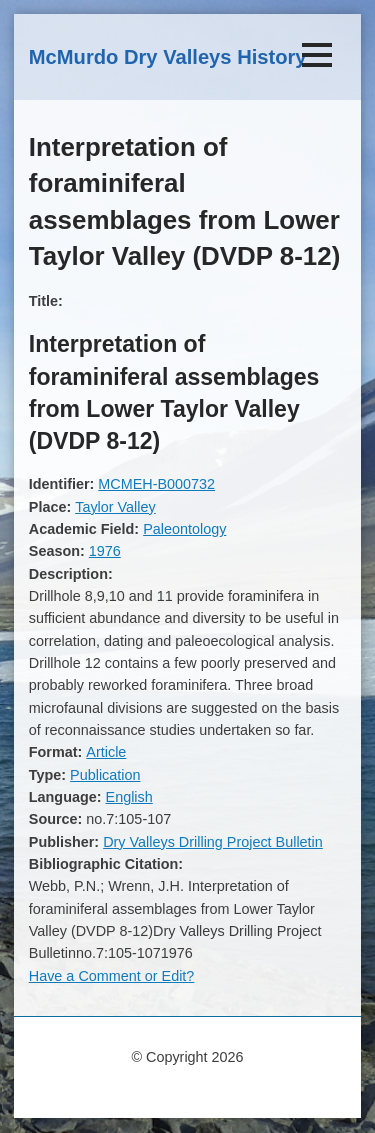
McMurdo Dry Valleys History (168, 57)
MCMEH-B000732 (156, 484)
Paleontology (184, 529)
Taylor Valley (115, 507)
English (129, 797)
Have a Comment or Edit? (112, 976)
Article (106, 752)
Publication (105, 775)
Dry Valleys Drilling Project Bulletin (213, 842)
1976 (105, 551)
